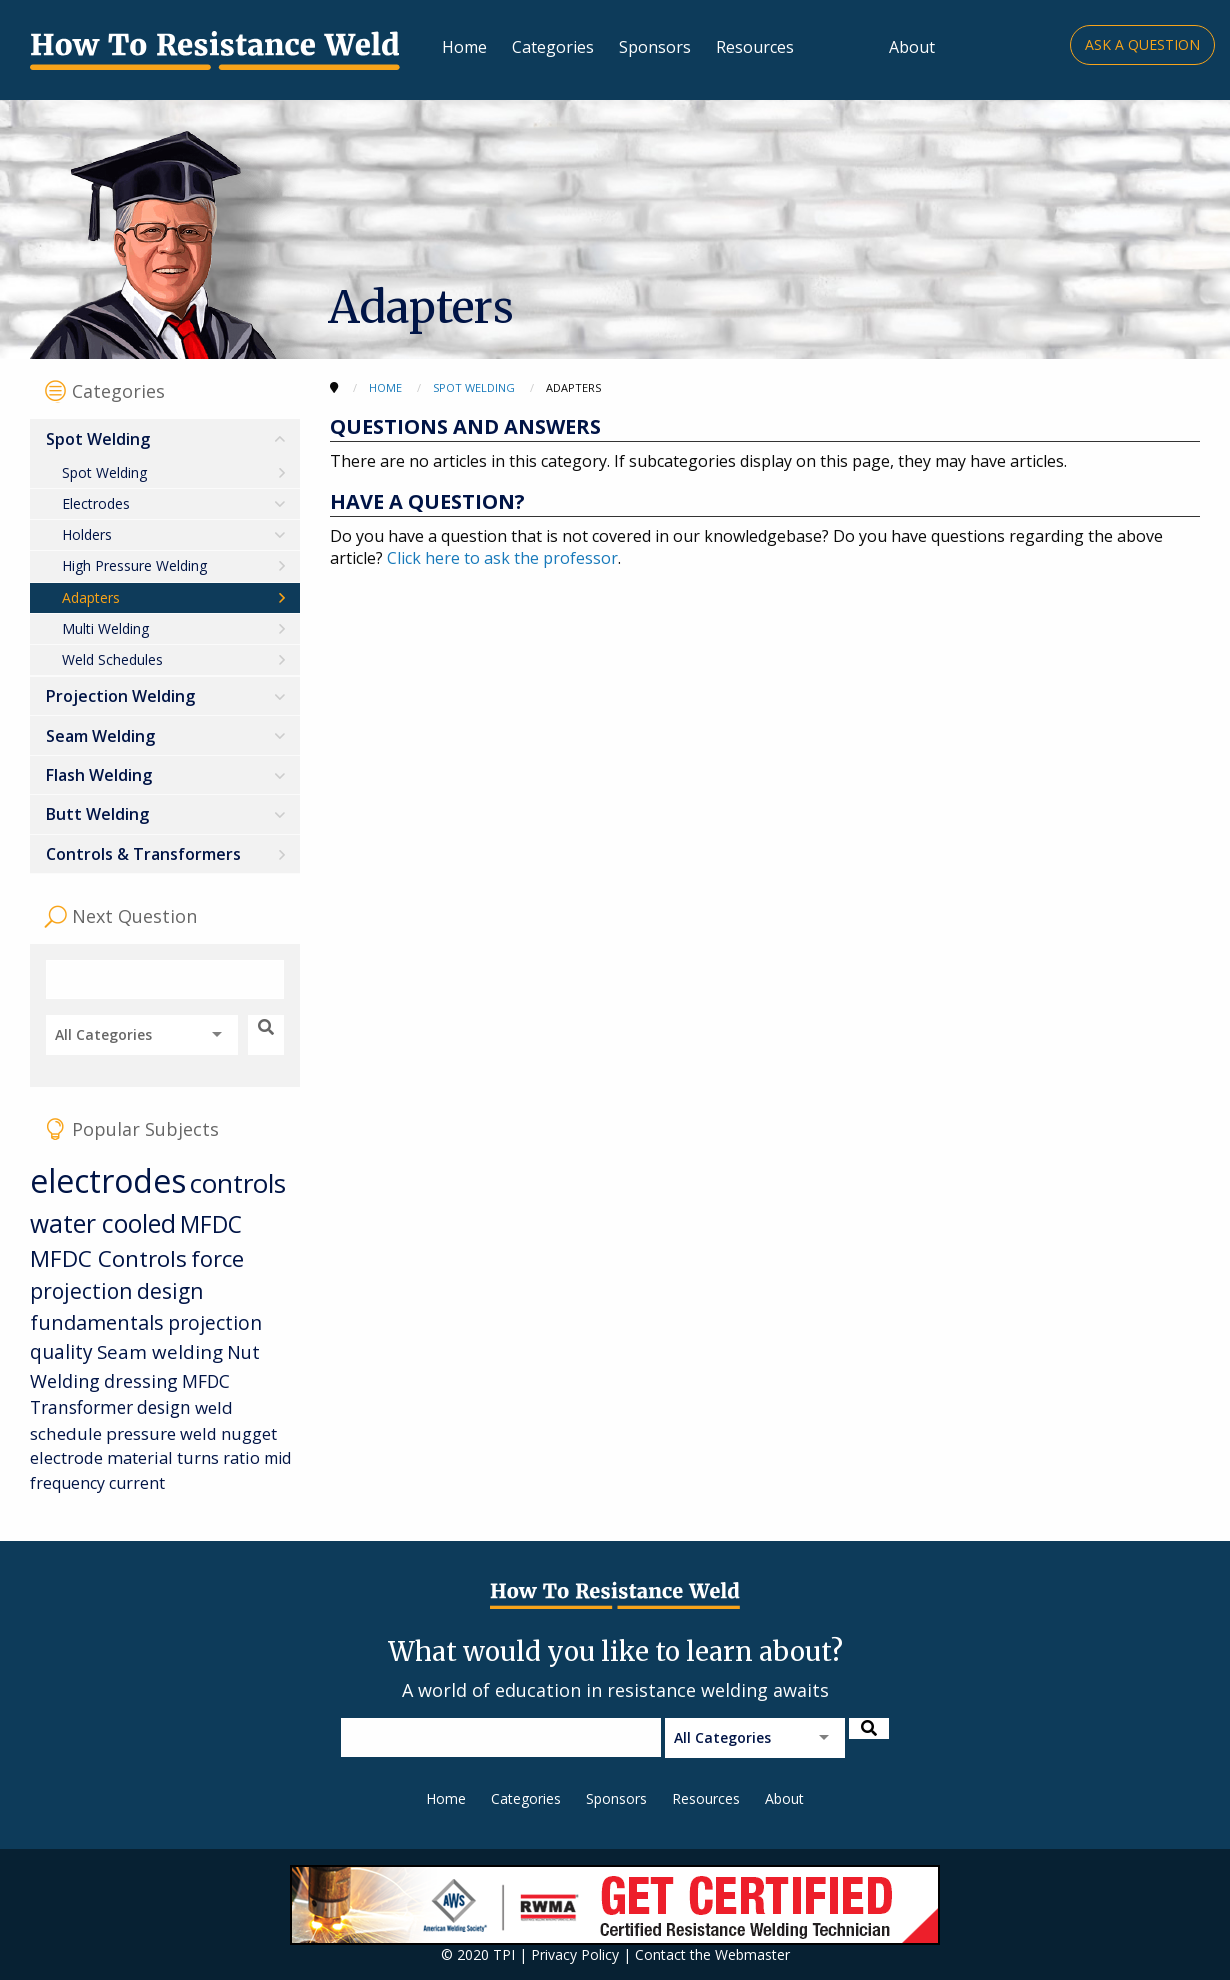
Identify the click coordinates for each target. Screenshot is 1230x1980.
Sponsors (655, 47)
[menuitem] (165, 548)
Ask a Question (1142, 44)
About (912, 47)
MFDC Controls (108, 1258)
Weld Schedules (112, 659)
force (217, 1258)
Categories (553, 47)
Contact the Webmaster (712, 1954)
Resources (755, 47)
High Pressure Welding (134, 565)
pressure (141, 1433)
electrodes (108, 1180)
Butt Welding (97, 814)
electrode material (101, 1457)
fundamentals (97, 1322)
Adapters (91, 597)
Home (464, 47)
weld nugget (228, 1433)
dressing (141, 1381)
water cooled (103, 1223)
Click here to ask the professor (502, 558)
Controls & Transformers (143, 854)
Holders (87, 534)
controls (238, 1183)
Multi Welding (105, 628)
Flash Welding (99, 775)
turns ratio (218, 1457)
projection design (116, 1291)
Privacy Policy (575, 1954)
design (164, 1407)
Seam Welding (100, 736)
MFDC (211, 1224)
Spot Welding (98, 439)
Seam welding (160, 1351)
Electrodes (96, 503)
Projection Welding (120, 696)
